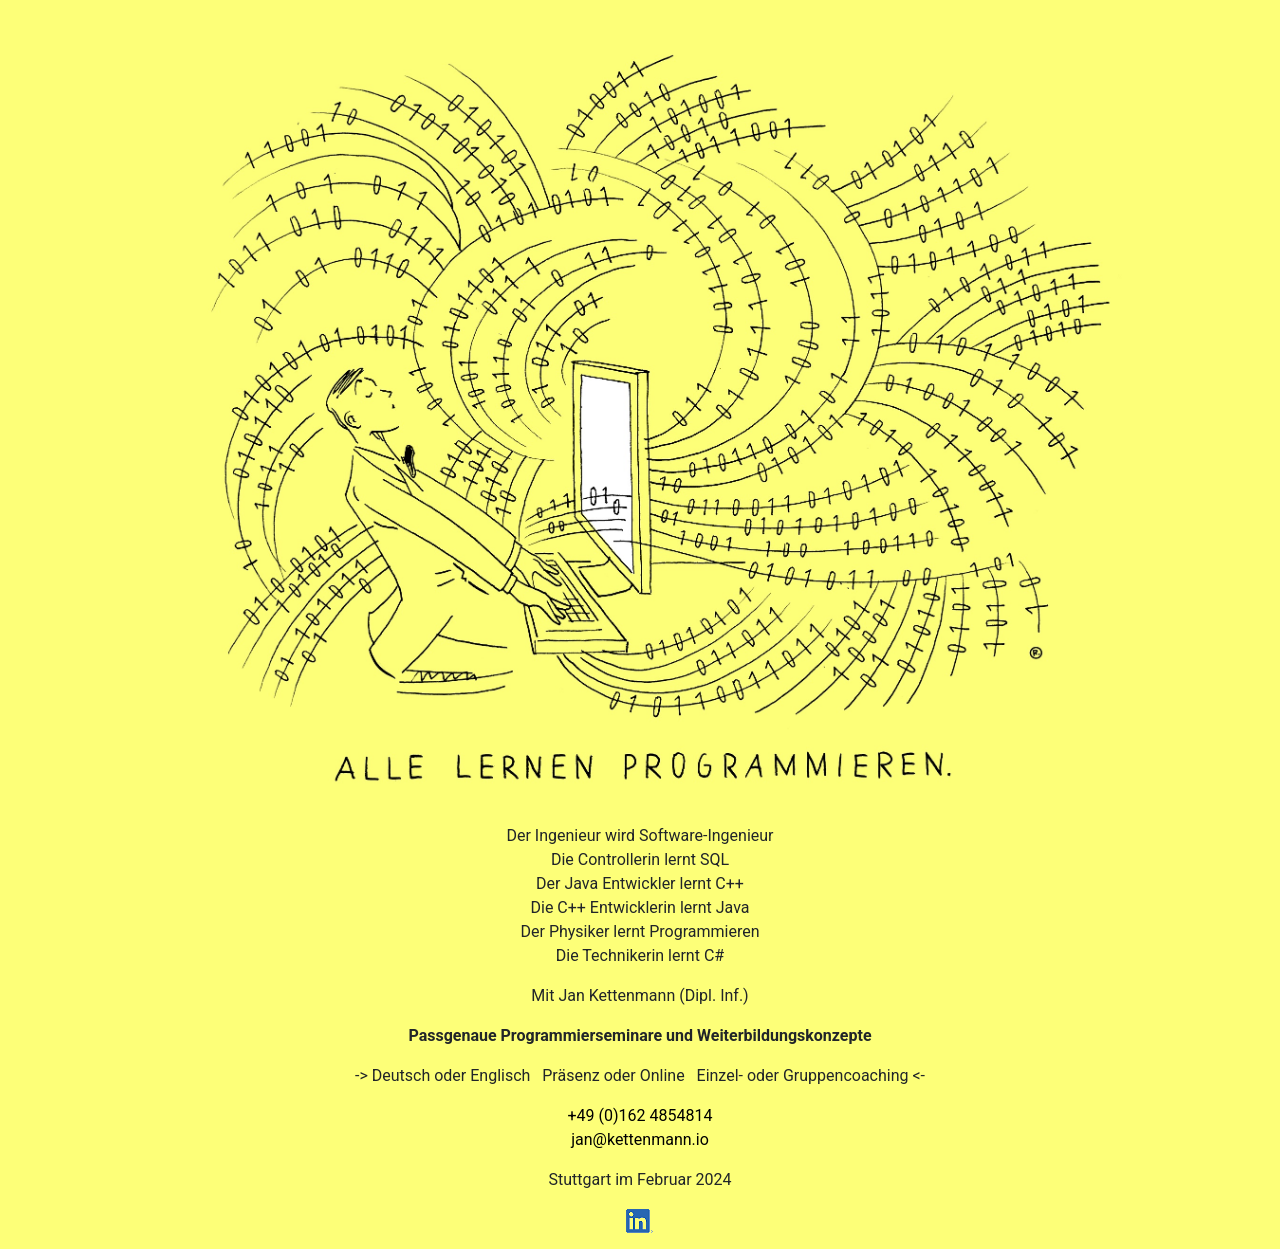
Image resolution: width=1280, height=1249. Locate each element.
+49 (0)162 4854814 (640, 1115)
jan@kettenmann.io (640, 1139)
